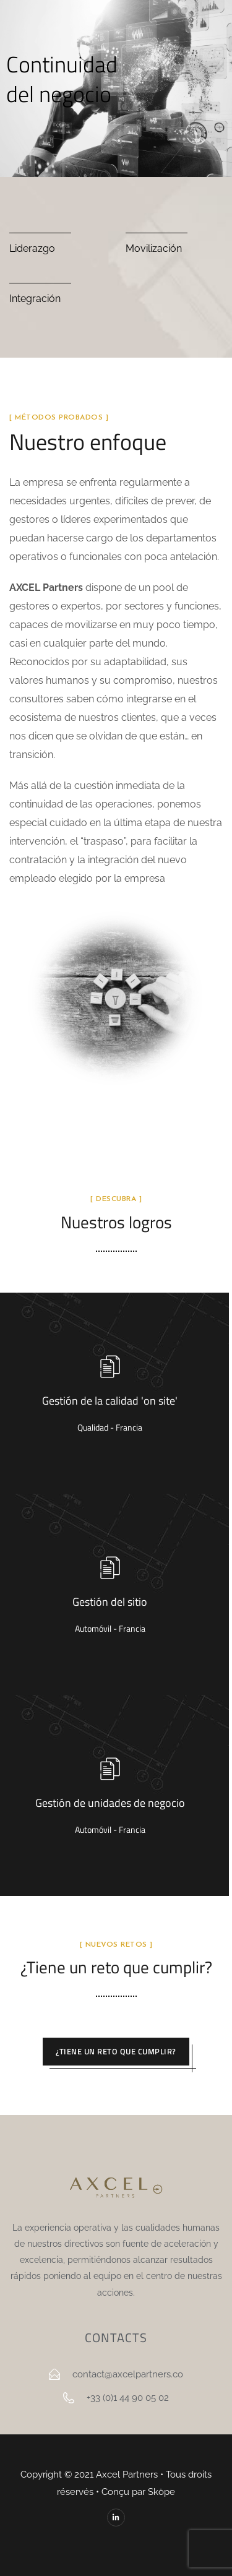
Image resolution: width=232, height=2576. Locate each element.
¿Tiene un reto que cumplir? (116, 2051)
